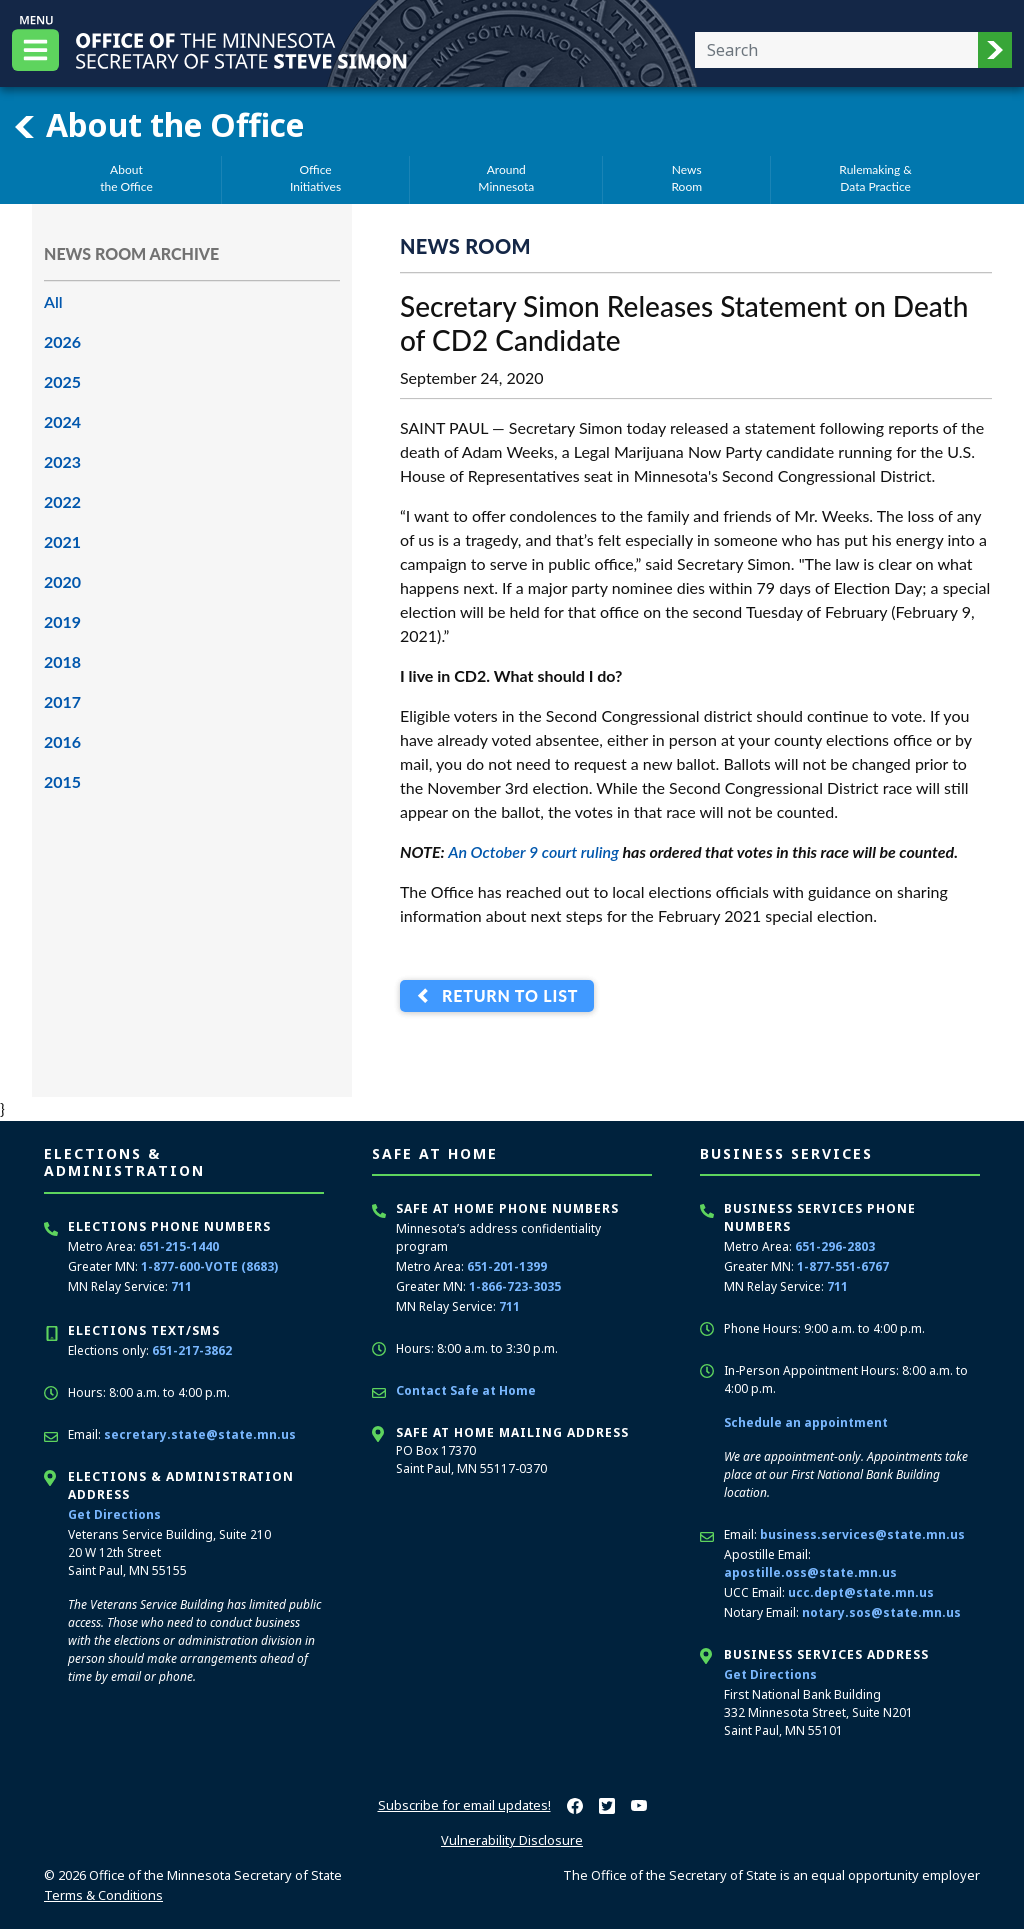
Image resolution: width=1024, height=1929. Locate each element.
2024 (62, 421)
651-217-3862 (192, 1350)
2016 (62, 741)
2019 (62, 621)
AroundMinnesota (506, 178)
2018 (62, 661)
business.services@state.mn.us (862, 1534)
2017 (62, 701)
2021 (62, 541)
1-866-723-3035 (515, 1286)
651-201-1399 (507, 1266)
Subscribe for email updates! (464, 1805)
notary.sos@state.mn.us (881, 1612)
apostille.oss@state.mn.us (810, 1572)
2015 (62, 781)
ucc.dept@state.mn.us (861, 1592)
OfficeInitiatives (315, 178)
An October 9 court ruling (533, 851)
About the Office (158, 125)
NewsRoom (686, 178)
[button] (995, 50)
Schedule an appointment (806, 1422)
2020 (62, 581)
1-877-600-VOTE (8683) (209, 1266)
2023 (62, 461)
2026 (62, 341)
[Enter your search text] (836, 50)
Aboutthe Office (126, 178)
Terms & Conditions (103, 1895)
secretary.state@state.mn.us (200, 1434)
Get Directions (114, 1514)
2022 (62, 501)
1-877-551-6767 (843, 1266)
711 (181, 1286)
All (53, 301)
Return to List (505, 996)
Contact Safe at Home (466, 1390)
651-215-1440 (179, 1246)
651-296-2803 (835, 1246)
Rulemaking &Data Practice (875, 178)
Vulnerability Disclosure (512, 1840)
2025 (62, 381)
